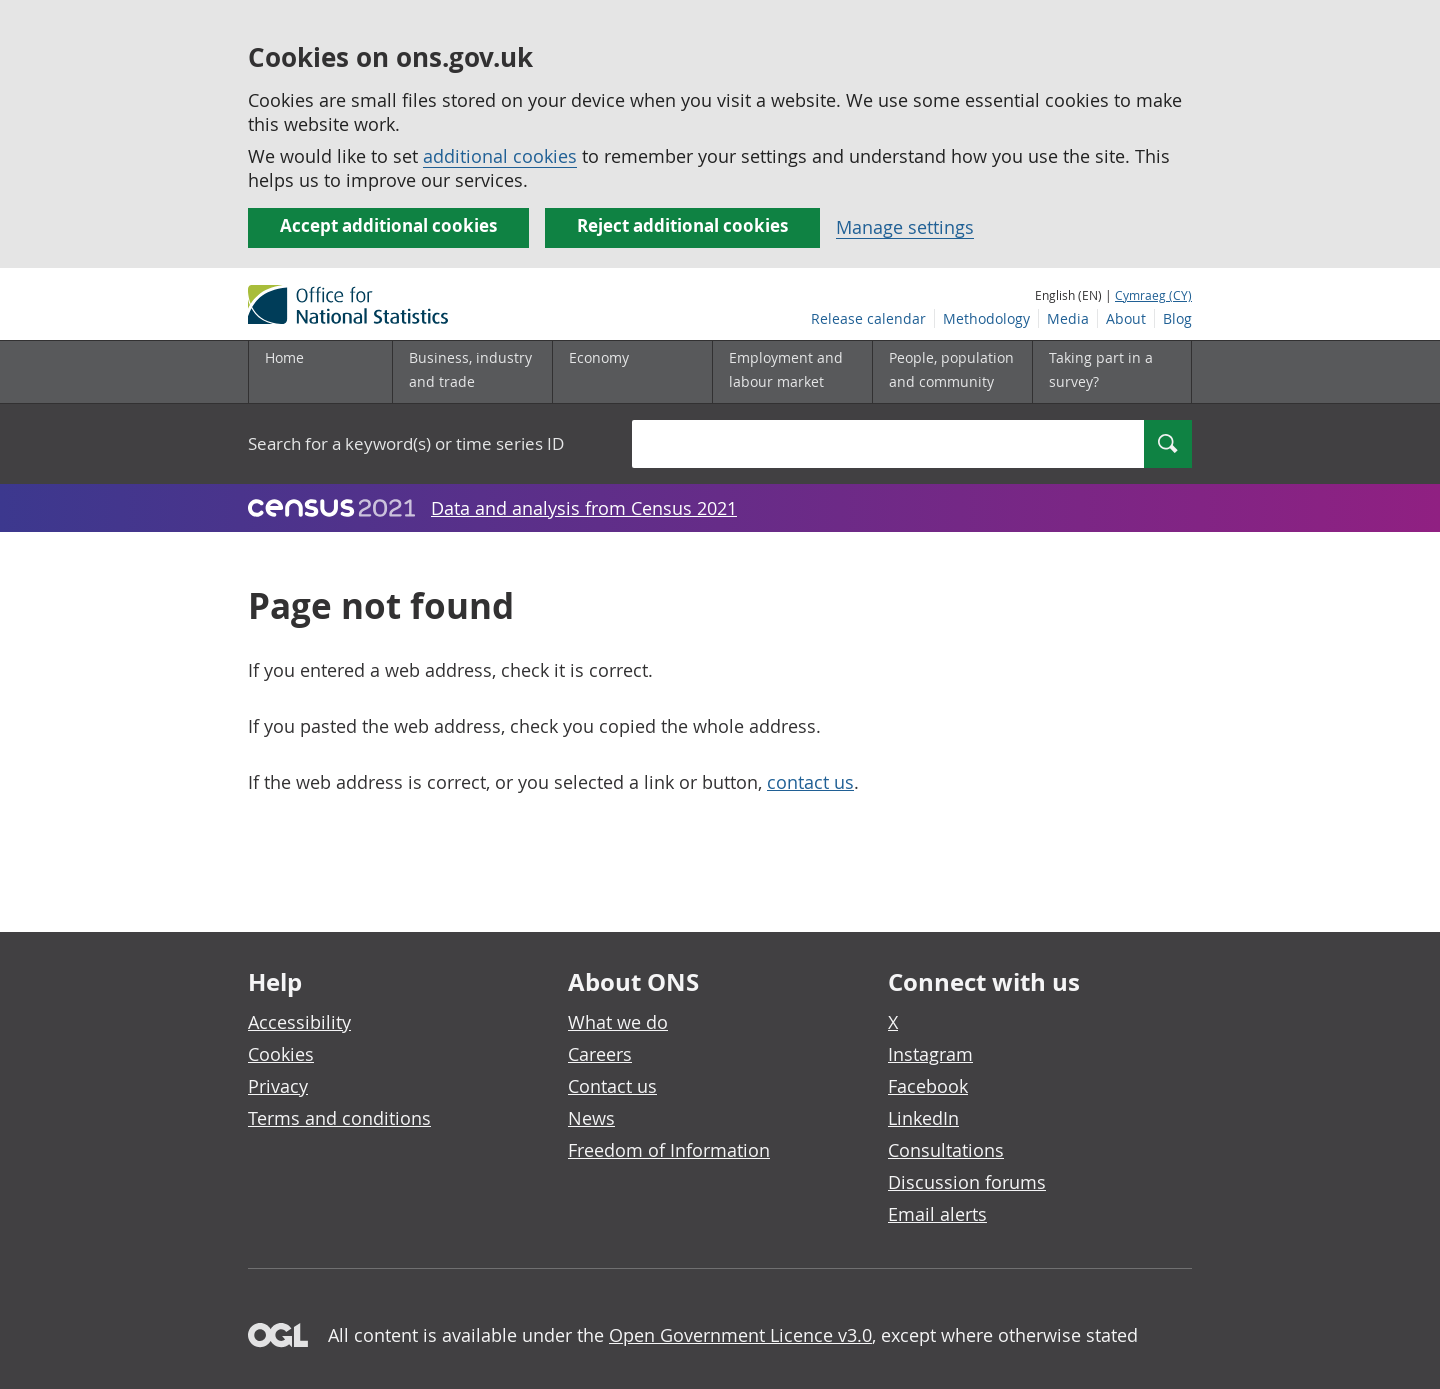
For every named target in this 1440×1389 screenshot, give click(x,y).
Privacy (278, 1086)
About (1126, 318)
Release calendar (868, 318)
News (591, 1118)
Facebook (928, 1086)
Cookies (281, 1054)
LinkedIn (923, 1118)
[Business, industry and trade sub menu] (472, 372)
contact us (810, 782)
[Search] (1168, 444)
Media (1068, 318)
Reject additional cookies (682, 225)
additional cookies (500, 156)
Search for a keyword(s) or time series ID (406, 443)
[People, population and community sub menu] (952, 372)
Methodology (986, 318)
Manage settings (905, 227)
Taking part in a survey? (1101, 369)
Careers (600, 1054)
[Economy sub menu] (632, 372)
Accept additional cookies (388, 225)
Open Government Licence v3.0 (740, 1335)
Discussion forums (967, 1182)
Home (284, 357)
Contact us (612, 1086)
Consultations (946, 1150)
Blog (1177, 318)
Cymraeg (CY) (1153, 295)
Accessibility (299, 1022)
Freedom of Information (669, 1150)
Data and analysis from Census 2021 (584, 508)
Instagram (930, 1054)
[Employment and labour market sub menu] (792, 372)
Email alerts (937, 1214)
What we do (618, 1022)
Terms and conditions (339, 1118)
